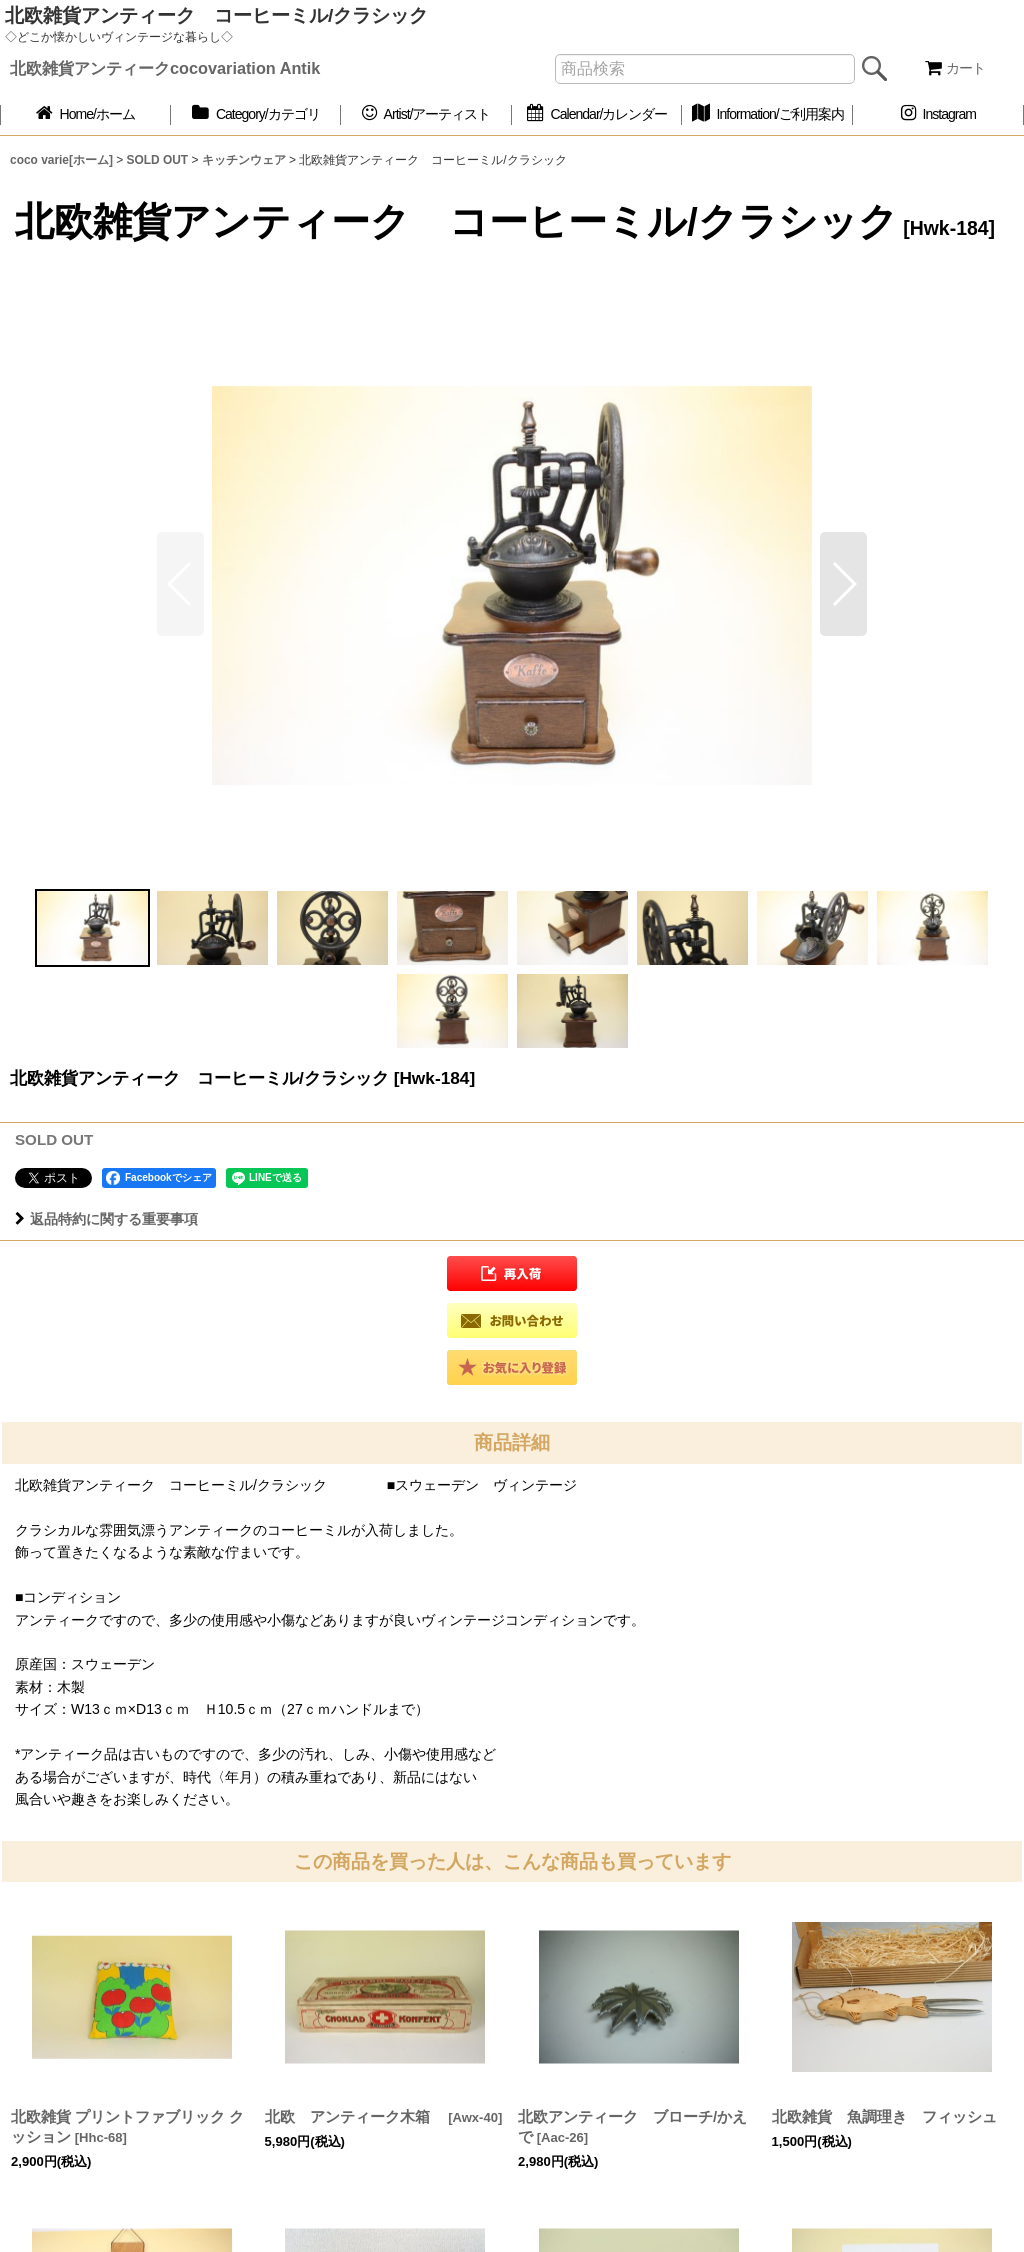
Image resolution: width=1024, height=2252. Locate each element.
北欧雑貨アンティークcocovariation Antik (165, 68)
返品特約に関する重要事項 (106, 1219)
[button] (843, 584)
